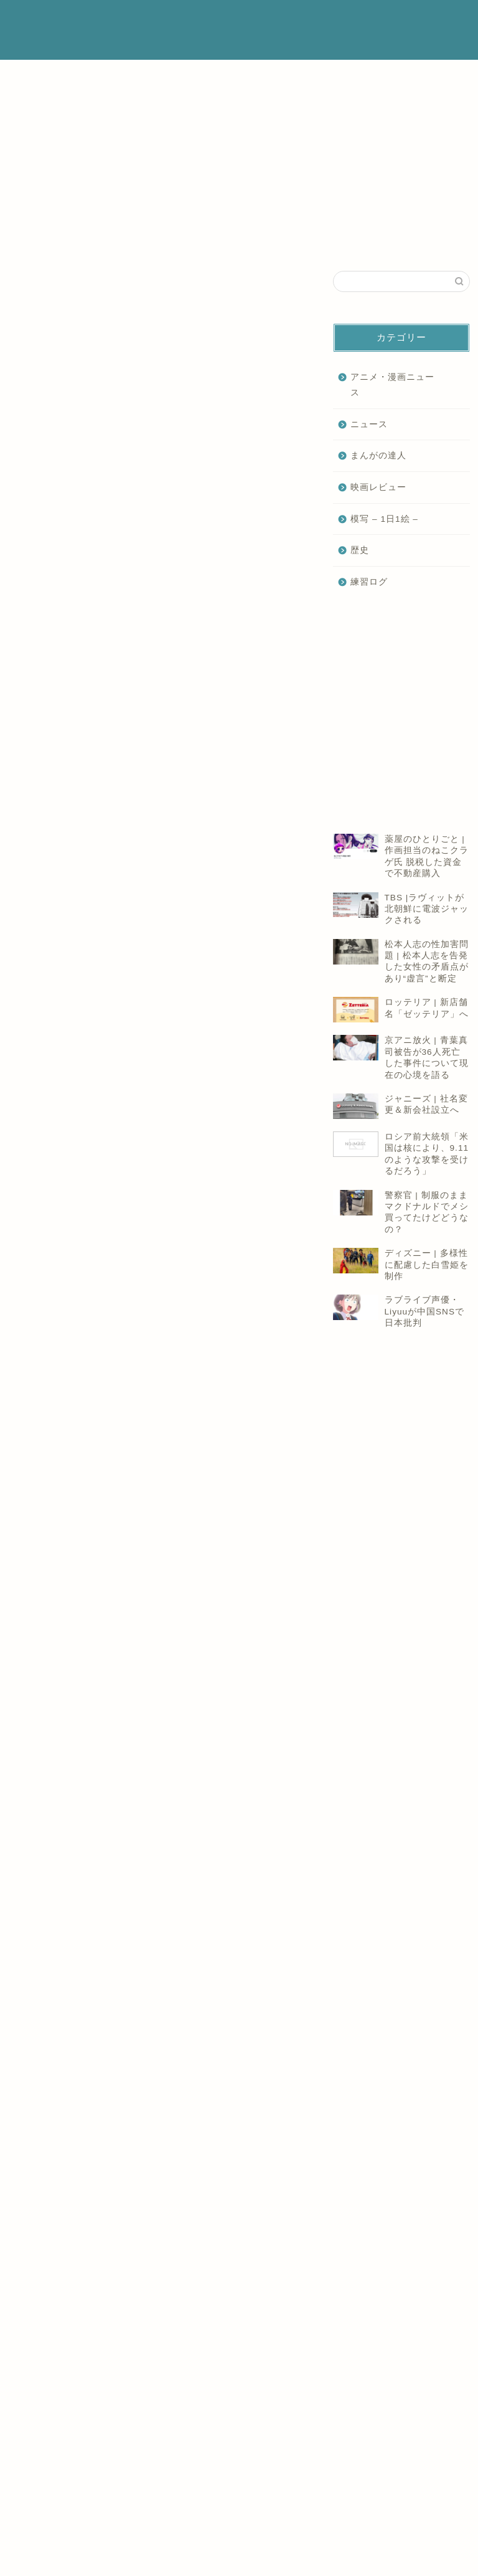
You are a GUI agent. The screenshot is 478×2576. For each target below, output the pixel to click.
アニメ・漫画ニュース (392, 385)
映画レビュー (378, 487)
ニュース (26, 96)
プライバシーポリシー (331, 19)
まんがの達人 (378, 455)
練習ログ (369, 582)
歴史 (359, 550)
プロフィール (248, 19)
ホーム (193, 19)
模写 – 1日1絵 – (384, 519)
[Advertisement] (157, 450)
